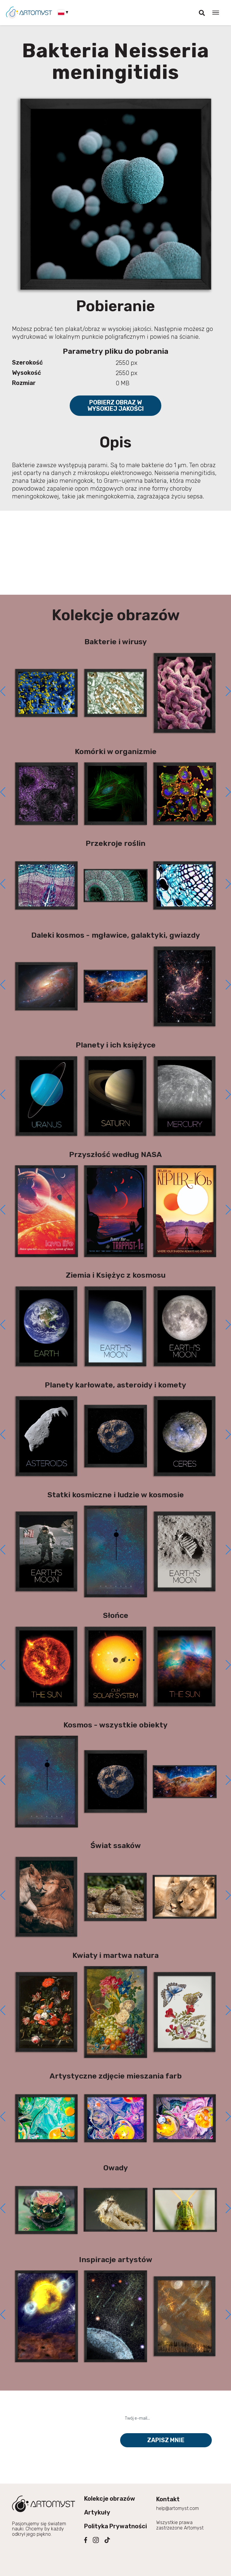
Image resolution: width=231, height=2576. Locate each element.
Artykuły (97, 2512)
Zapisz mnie (165, 2440)
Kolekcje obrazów (109, 2498)
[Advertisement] (115, 553)
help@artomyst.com (177, 2508)
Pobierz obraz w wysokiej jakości (115, 405)
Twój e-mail (136, 2408)
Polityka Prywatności (115, 2526)
